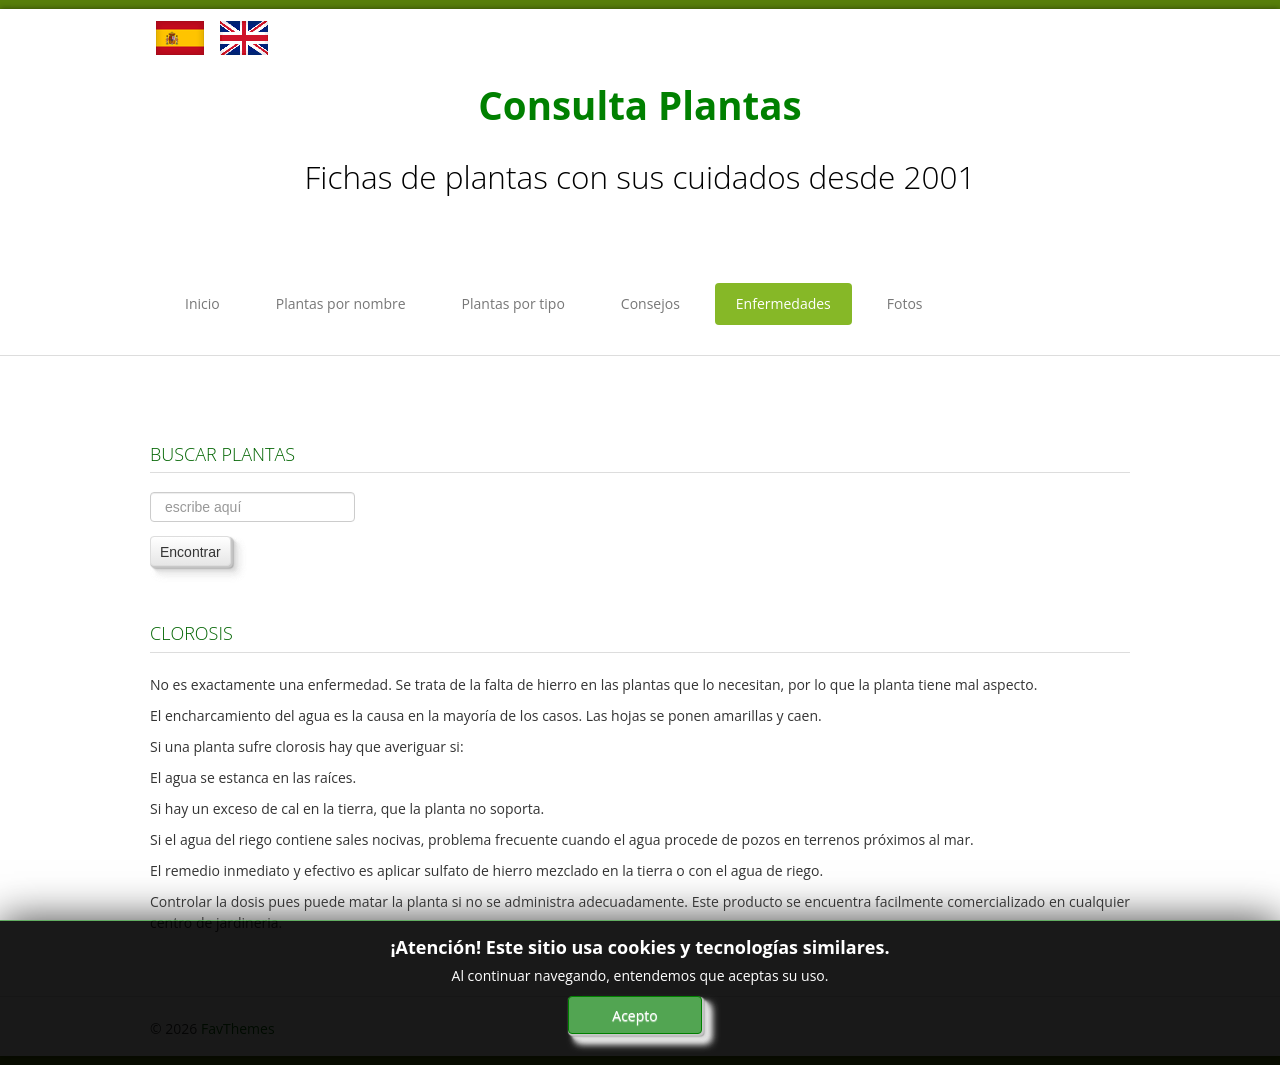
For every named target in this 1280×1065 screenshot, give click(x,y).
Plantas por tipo (513, 303)
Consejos (650, 303)
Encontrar (190, 552)
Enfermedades (783, 303)
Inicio (202, 303)
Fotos (905, 303)
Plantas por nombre (341, 303)
